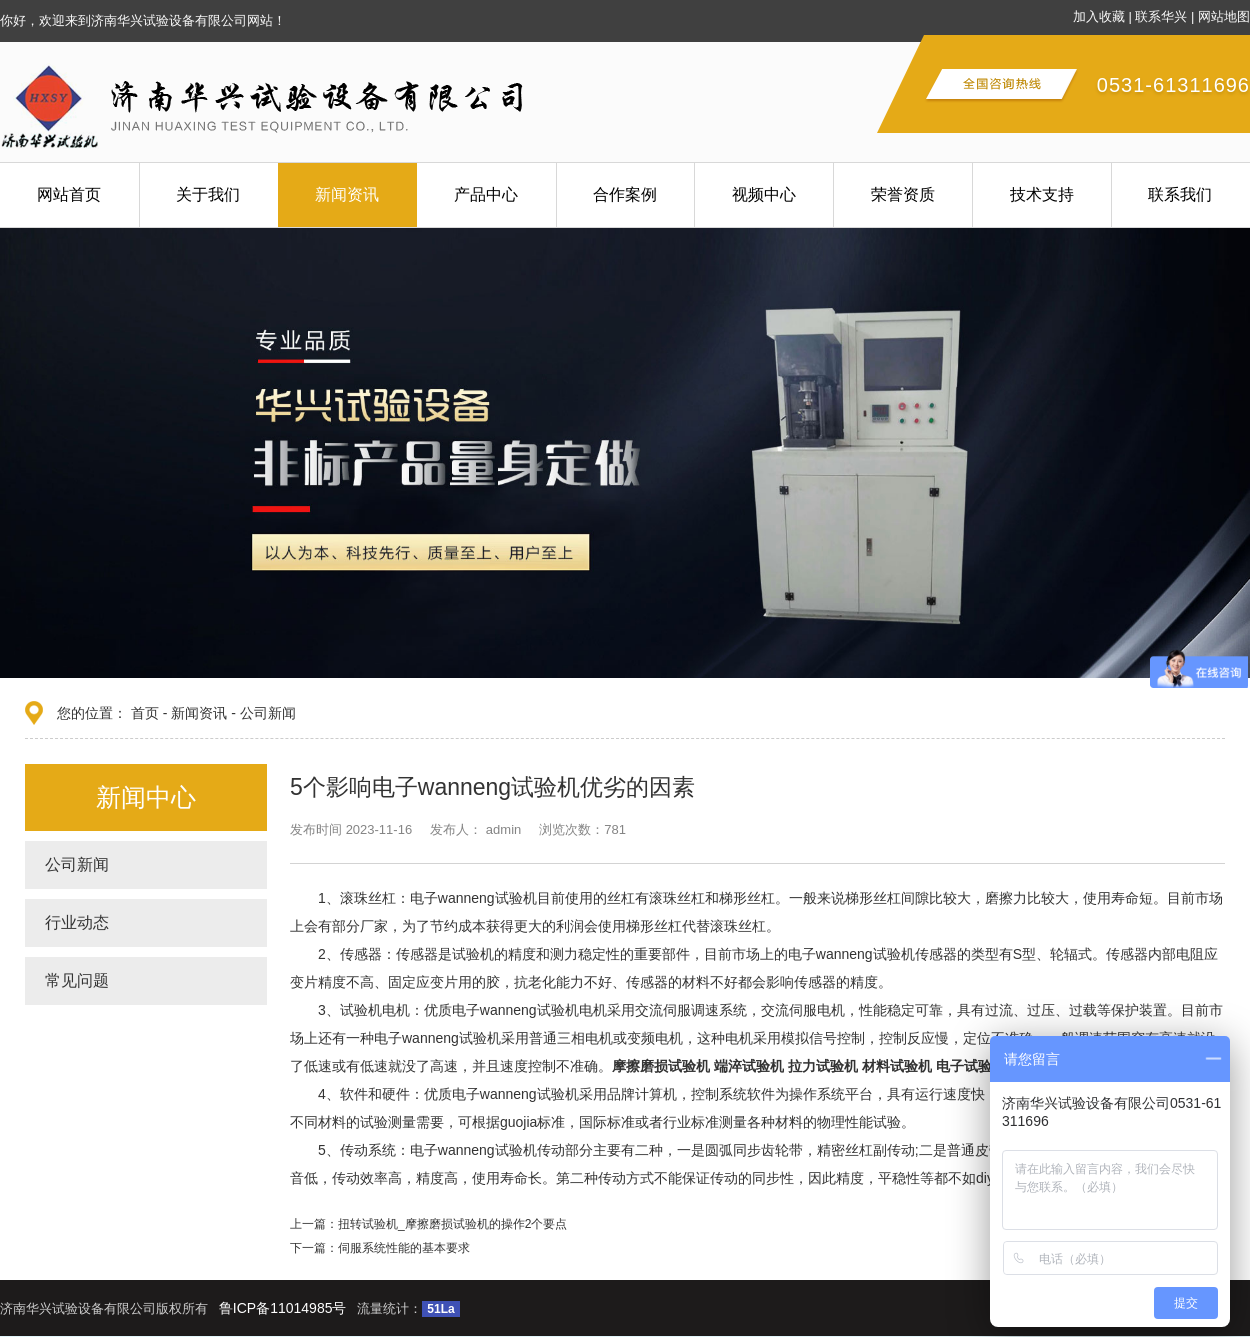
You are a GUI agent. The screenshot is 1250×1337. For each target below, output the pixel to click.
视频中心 (764, 194)
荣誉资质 (903, 194)
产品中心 (486, 194)
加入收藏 (1099, 16)
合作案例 (625, 194)
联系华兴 (1161, 16)
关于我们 (208, 194)
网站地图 (1224, 16)
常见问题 (77, 980)
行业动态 (77, 922)
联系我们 (1180, 194)
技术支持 (1042, 194)
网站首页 (69, 194)
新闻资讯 (347, 194)
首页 (145, 713)
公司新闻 (268, 713)
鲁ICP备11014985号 (283, 1308)
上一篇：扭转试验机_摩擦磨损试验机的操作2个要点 (428, 1224)
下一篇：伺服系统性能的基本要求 (380, 1248)
